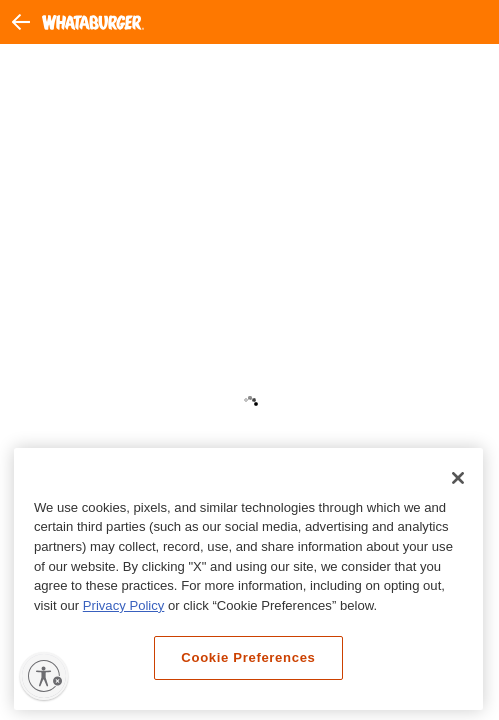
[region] (248, 579)
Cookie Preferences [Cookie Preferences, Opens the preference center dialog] (248, 657)
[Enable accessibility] (44, 676)
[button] (27, 21)
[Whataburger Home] (93, 22)
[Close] (458, 478)
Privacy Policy (124, 605)
